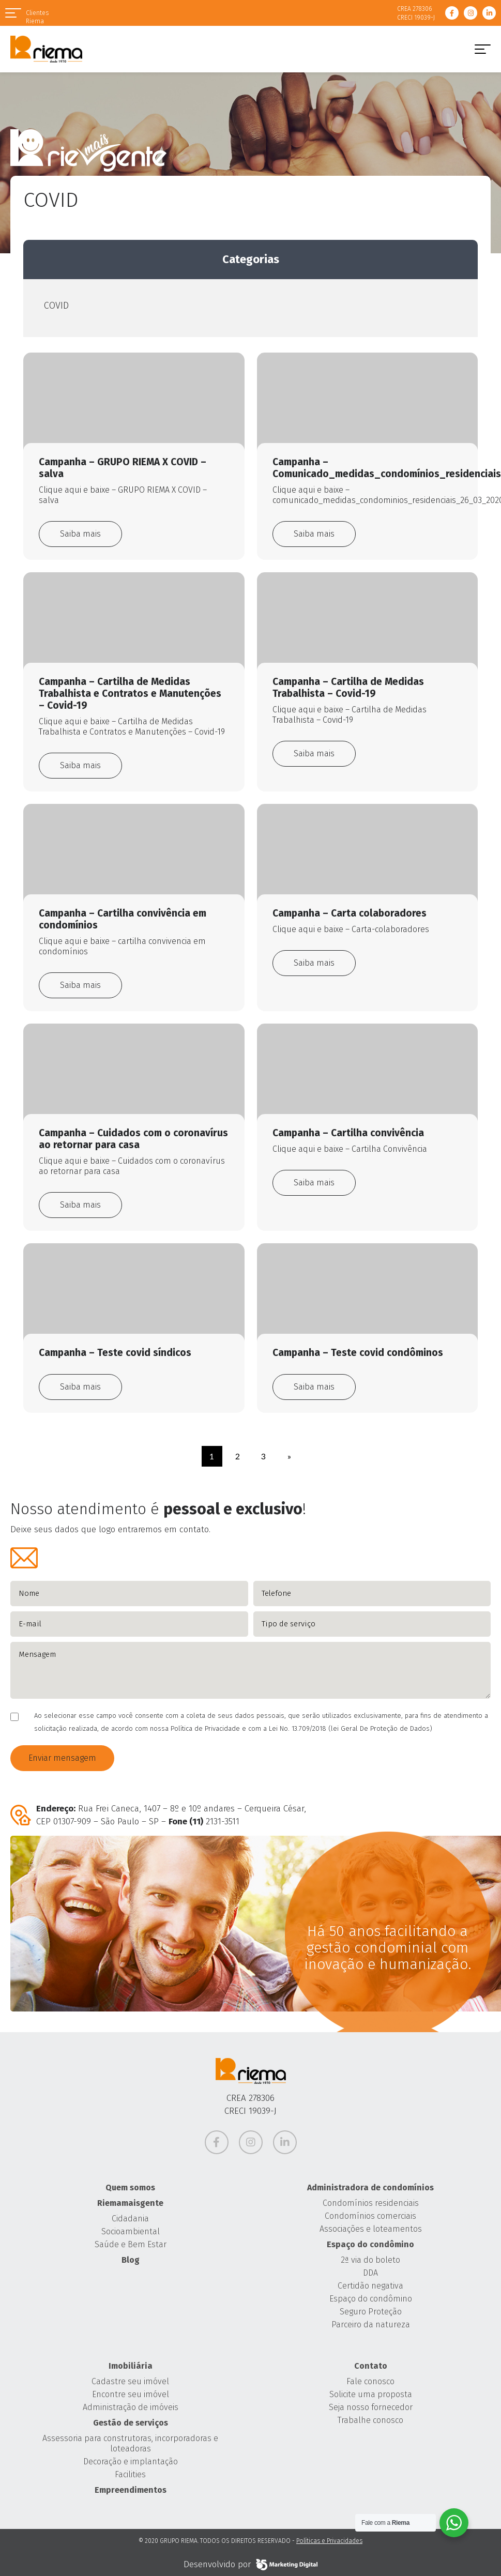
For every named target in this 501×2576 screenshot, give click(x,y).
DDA (370, 2273)
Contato (370, 2366)
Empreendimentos (130, 2490)
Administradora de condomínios (370, 2187)
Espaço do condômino (370, 2244)
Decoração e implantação (130, 2461)
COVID (56, 305)
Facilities (130, 2474)
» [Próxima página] (289, 1456)
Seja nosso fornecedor (371, 2407)
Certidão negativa (370, 2286)
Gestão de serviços (130, 2423)
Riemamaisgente (130, 2203)
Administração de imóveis (130, 2407)
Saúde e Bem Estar (130, 2244)
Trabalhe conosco (370, 2420)
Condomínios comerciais (370, 2216)
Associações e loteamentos (371, 2229)
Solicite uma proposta (370, 2394)
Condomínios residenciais (371, 2203)
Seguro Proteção (371, 2311)
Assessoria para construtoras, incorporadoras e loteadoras (130, 2443)
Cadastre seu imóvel (130, 2381)
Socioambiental (130, 2231)
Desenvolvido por (250, 2564)
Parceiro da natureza (370, 2324)
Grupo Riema (46, 49)
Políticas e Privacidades (329, 2540)
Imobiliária (131, 2366)
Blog (131, 2260)
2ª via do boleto (370, 2260)
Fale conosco (370, 2381)
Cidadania (130, 2218)
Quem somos (130, 2187)
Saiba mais (80, 534)
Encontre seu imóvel (130, 2394)
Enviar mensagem (62, 1758)
